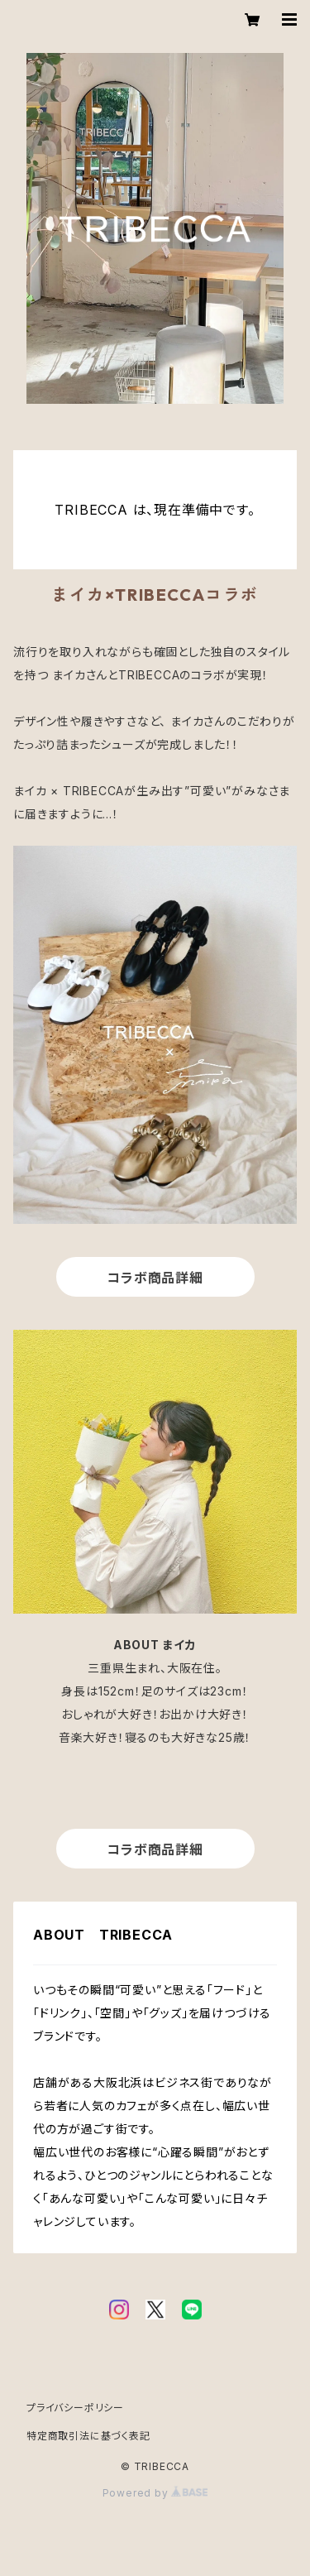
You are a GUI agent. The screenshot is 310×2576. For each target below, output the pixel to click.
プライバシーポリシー (75, 2407)
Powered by (155, 2493)
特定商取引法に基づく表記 (88, 2436)
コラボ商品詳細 (155, 1277)
